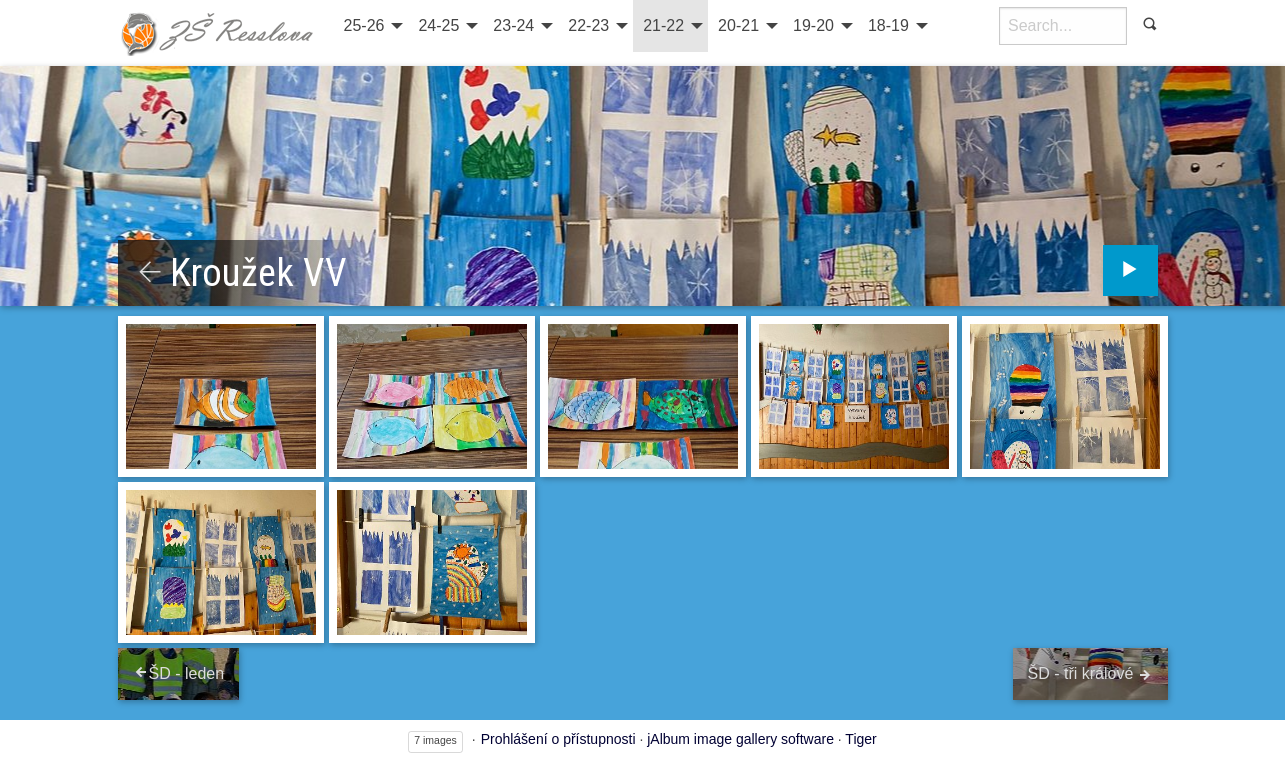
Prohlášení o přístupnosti (558, 739)
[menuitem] (371, 26)
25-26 (364, 25)
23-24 (513, 25)
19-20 (813, 25)
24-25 (438, 25)
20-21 (738, 25)
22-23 (588, 25)
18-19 (888, 25)
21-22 (663, 25)
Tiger (860, 739)
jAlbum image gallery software (740, 739)
